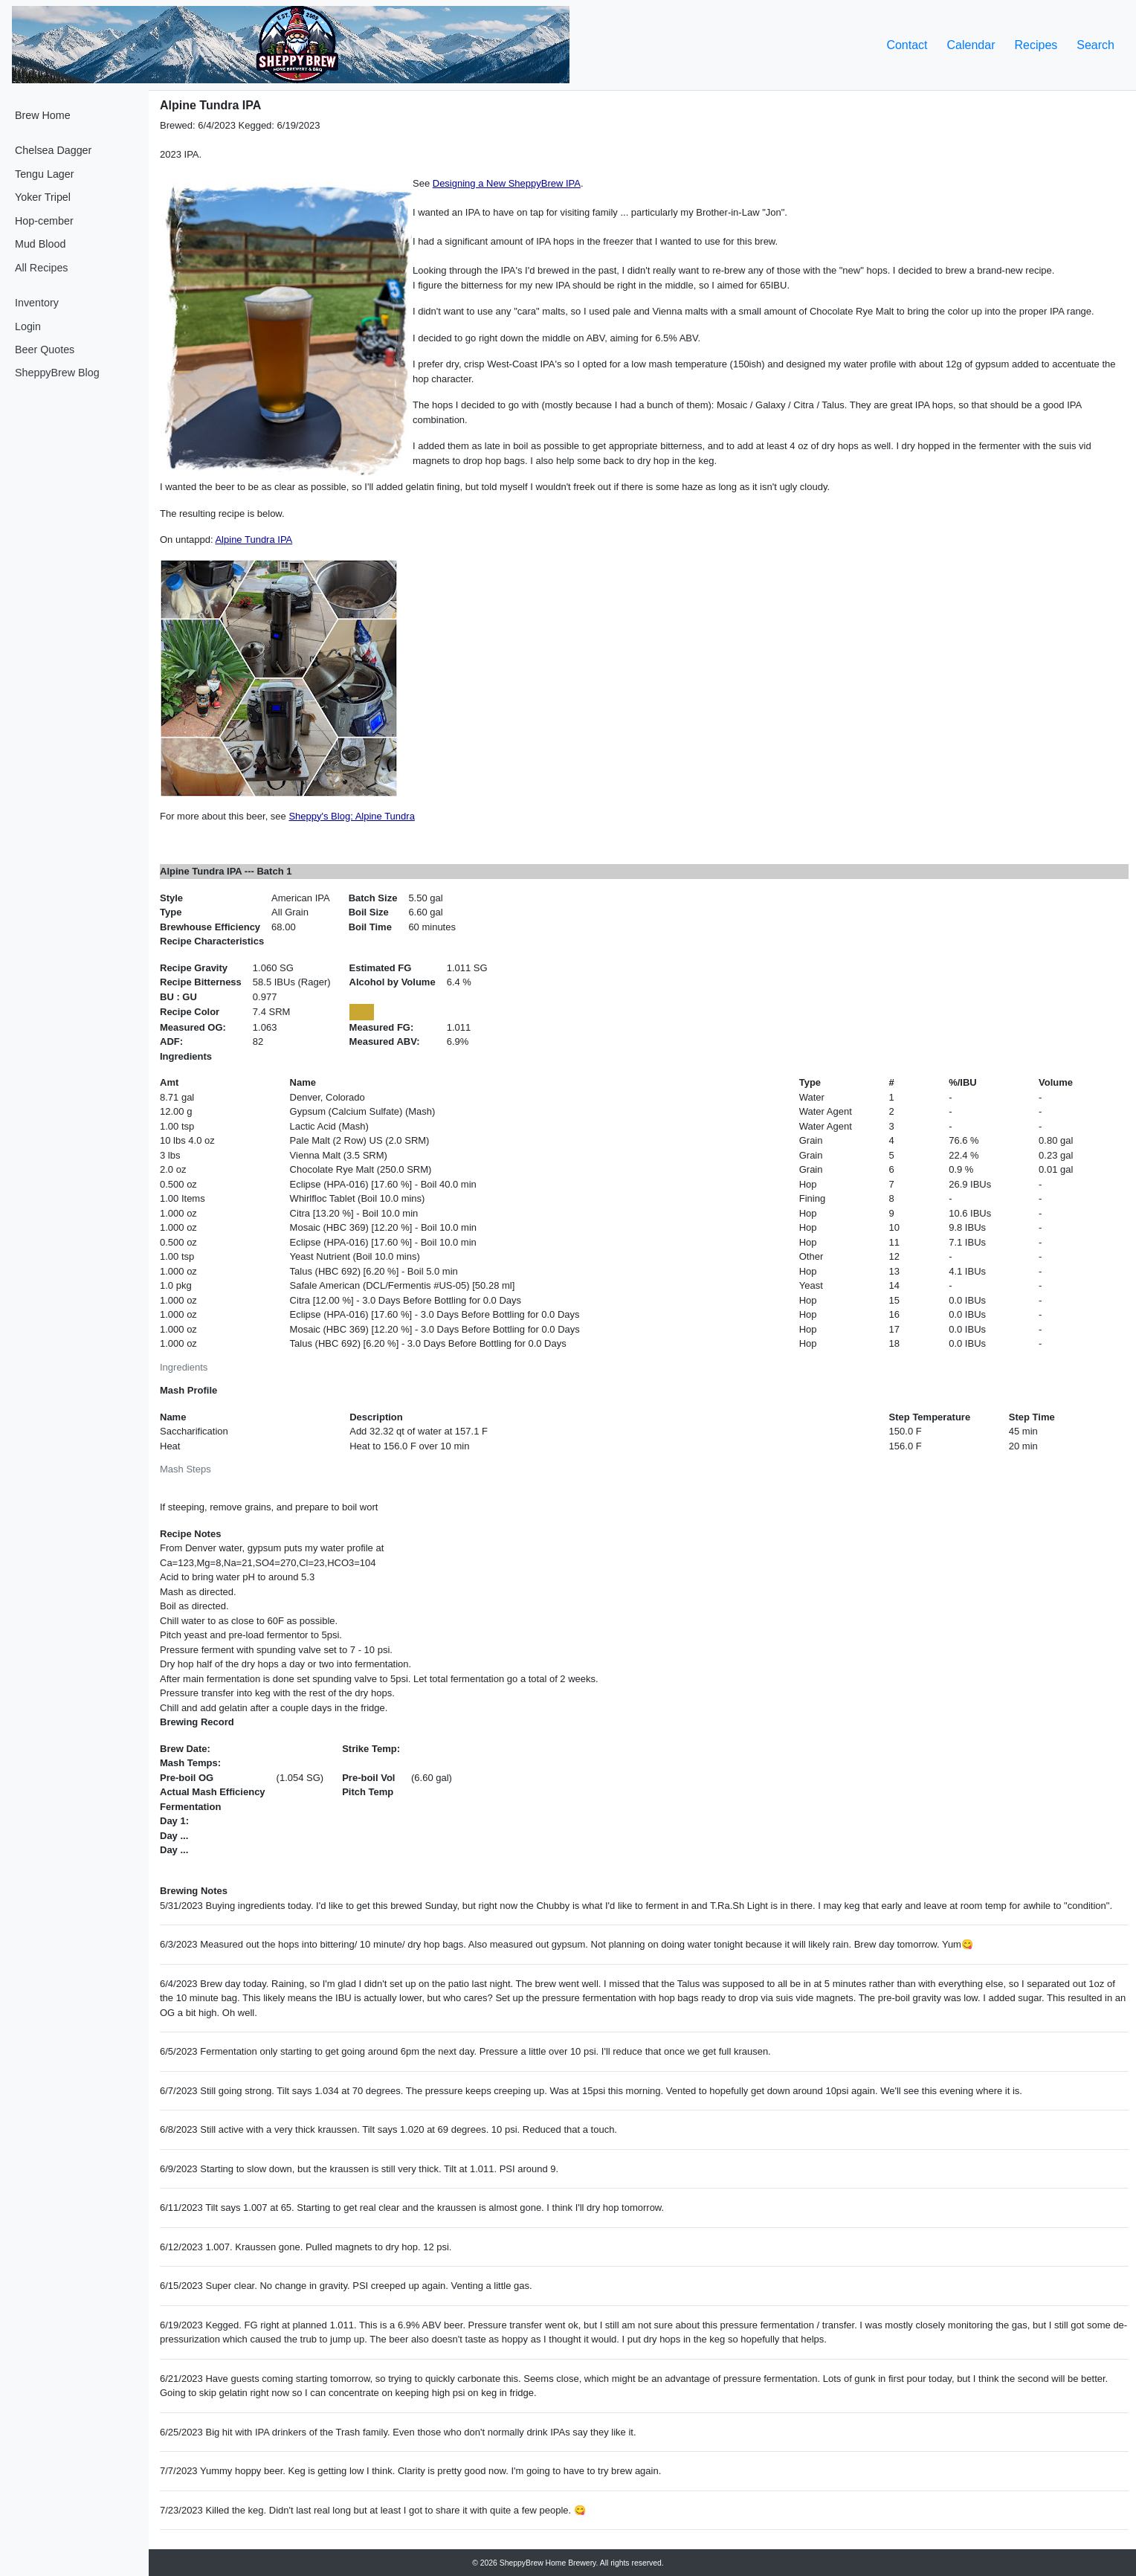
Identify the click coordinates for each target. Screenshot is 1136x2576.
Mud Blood (40, 244)
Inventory (37, 303)
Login (28, 326)
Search (1095, 45)
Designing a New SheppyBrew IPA (507, 183)
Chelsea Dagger (53, 150)
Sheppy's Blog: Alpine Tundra (351, 816)
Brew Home (43, 115)
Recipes (1035, 45)
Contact (906, 45)
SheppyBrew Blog (57, 373)
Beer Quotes (44, 349)
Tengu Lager (44, 174)
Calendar (971, 45)
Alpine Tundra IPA (253, 539)
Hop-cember (44, 221)
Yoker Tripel (43, 197)
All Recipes (41, 268)
